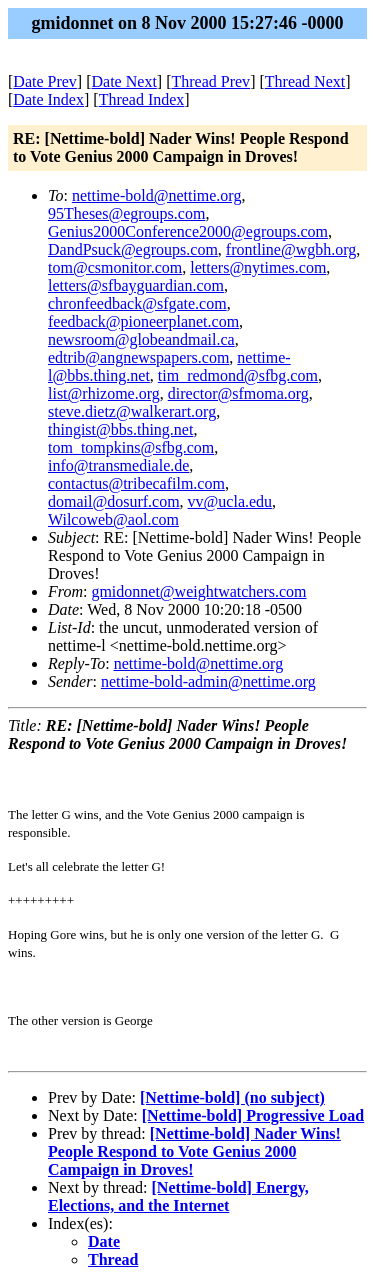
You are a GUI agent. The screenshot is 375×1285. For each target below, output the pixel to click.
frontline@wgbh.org (291, 249)
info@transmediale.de (118, 465)
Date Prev (45, 81)
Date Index (48, 99)
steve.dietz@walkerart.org (132, 411)
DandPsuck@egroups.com (133, 249)
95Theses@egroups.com (126, 213)
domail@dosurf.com (114, 501)
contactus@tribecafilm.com (136, 483)
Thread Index (142, 99)
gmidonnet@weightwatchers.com (198, 591)
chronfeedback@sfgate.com (137, 303)
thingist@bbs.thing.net (120, 429)
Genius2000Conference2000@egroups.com (188, 231)
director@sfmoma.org (238, 393)
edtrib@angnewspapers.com (138, 357)
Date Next (124, 81)
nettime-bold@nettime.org (157, 195)
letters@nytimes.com (258, 267)
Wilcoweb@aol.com (113, 519)
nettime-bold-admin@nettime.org (208, 681)
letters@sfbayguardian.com (136, 285)
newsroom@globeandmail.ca (141, 339)
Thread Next (305, 81)
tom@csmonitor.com (115, 267)
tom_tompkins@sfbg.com (131, 447)
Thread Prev (210, 81)
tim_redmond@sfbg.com (238, 375)
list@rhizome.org (104, 393)
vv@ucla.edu (230, 501)
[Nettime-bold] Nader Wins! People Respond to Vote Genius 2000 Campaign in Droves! (194, 1151)
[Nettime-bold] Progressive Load (253, 1115)
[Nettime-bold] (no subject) (232, 1097)
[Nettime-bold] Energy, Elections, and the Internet (178, 1196)
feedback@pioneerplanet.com (143, 321)
